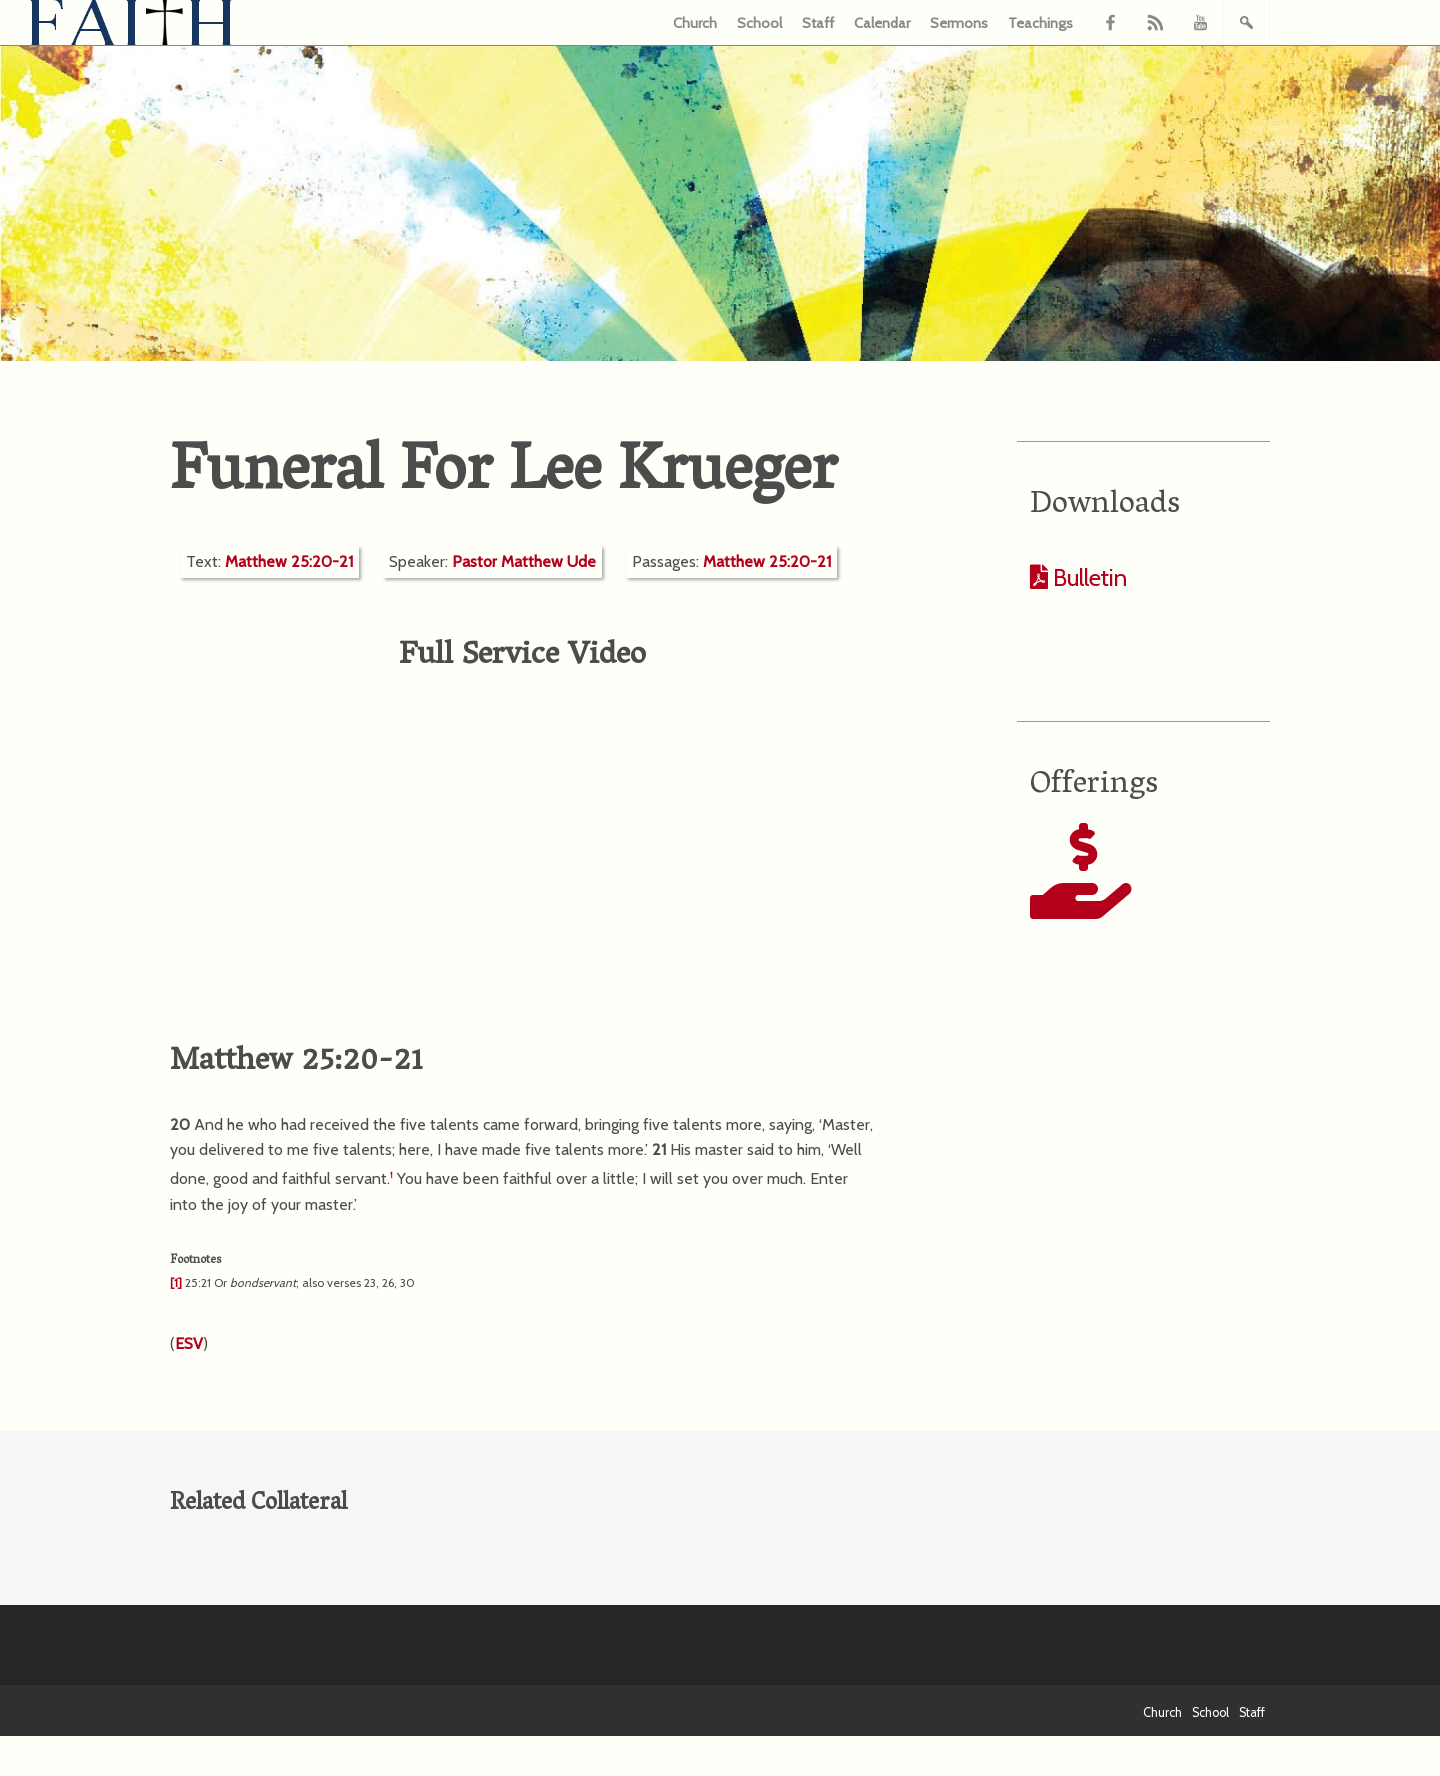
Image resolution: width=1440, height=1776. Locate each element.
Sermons (959, 23)
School (759, 23)
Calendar (882, 23)
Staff (818, 23)
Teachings (1040, 23)
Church (695, 23)
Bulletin (1087, 577)
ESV (189, 1343)
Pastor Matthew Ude (524, 561)
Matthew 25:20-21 (289, 561)
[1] (176, 1282)
